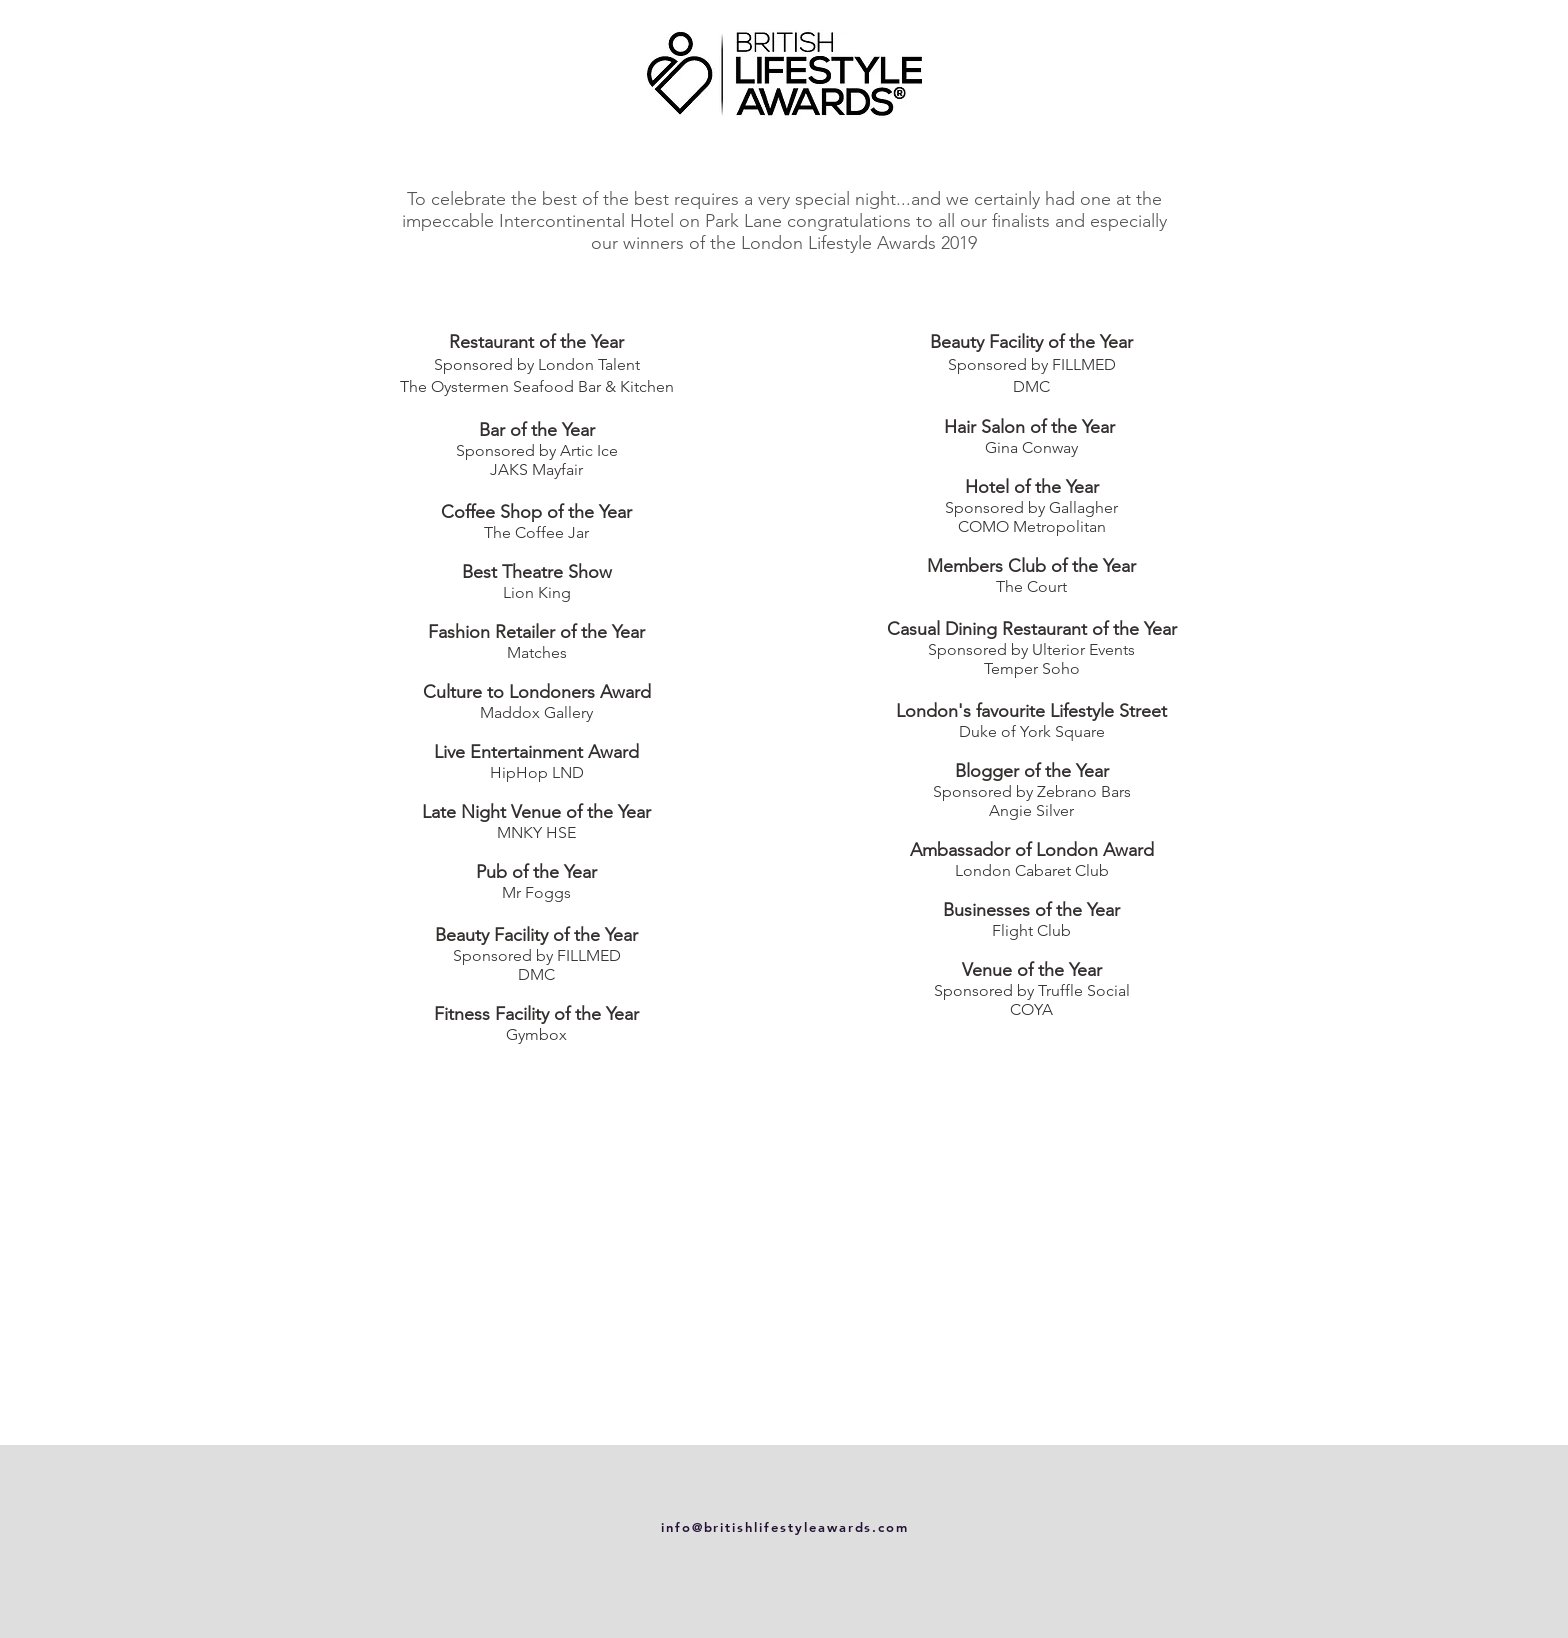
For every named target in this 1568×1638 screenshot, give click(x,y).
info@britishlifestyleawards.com (785, 1527)
